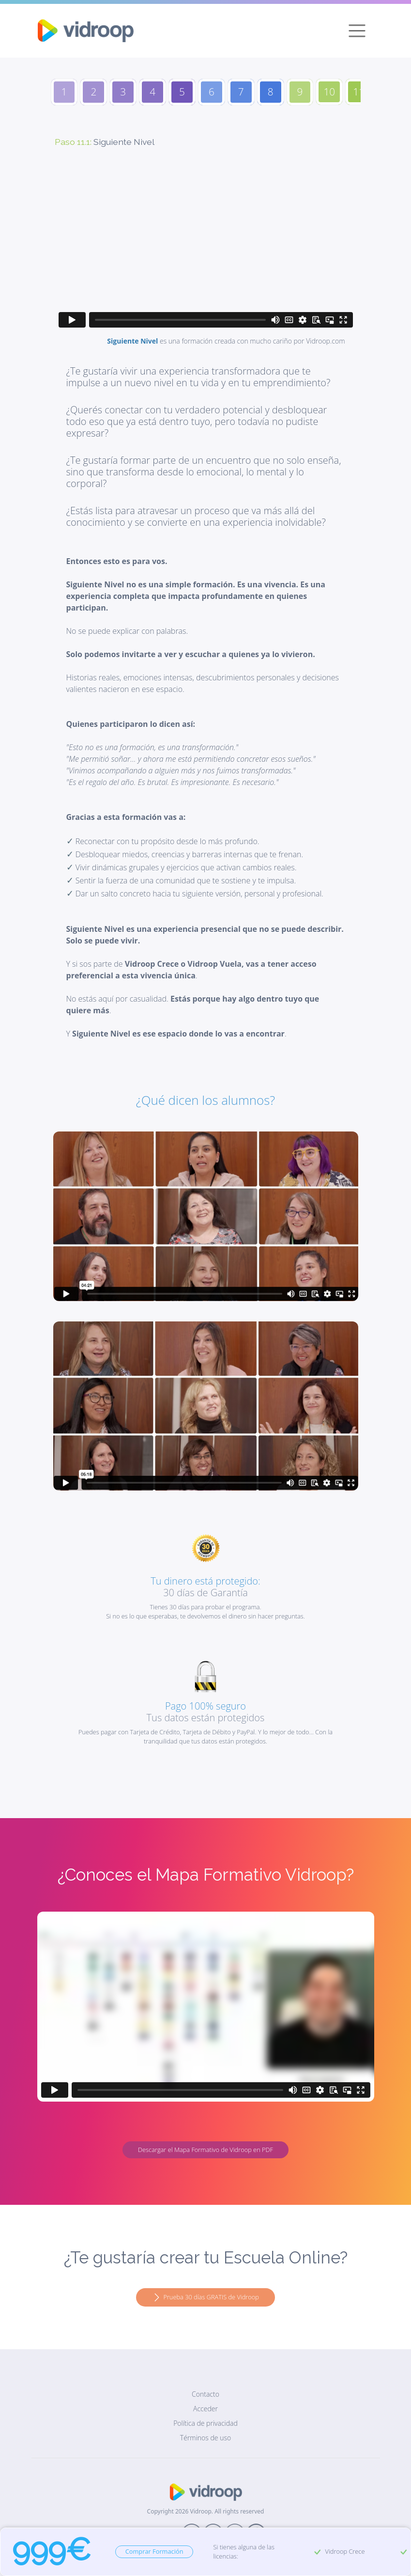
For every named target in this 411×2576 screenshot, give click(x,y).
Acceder (205, 2408)
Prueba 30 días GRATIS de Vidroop (205, 2298)
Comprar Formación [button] (154, 2551)
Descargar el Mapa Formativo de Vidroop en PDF (205, 2149)
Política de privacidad (205, 2423)
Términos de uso (205, 2437)
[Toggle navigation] (357, 31)
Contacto (205, 2394)
